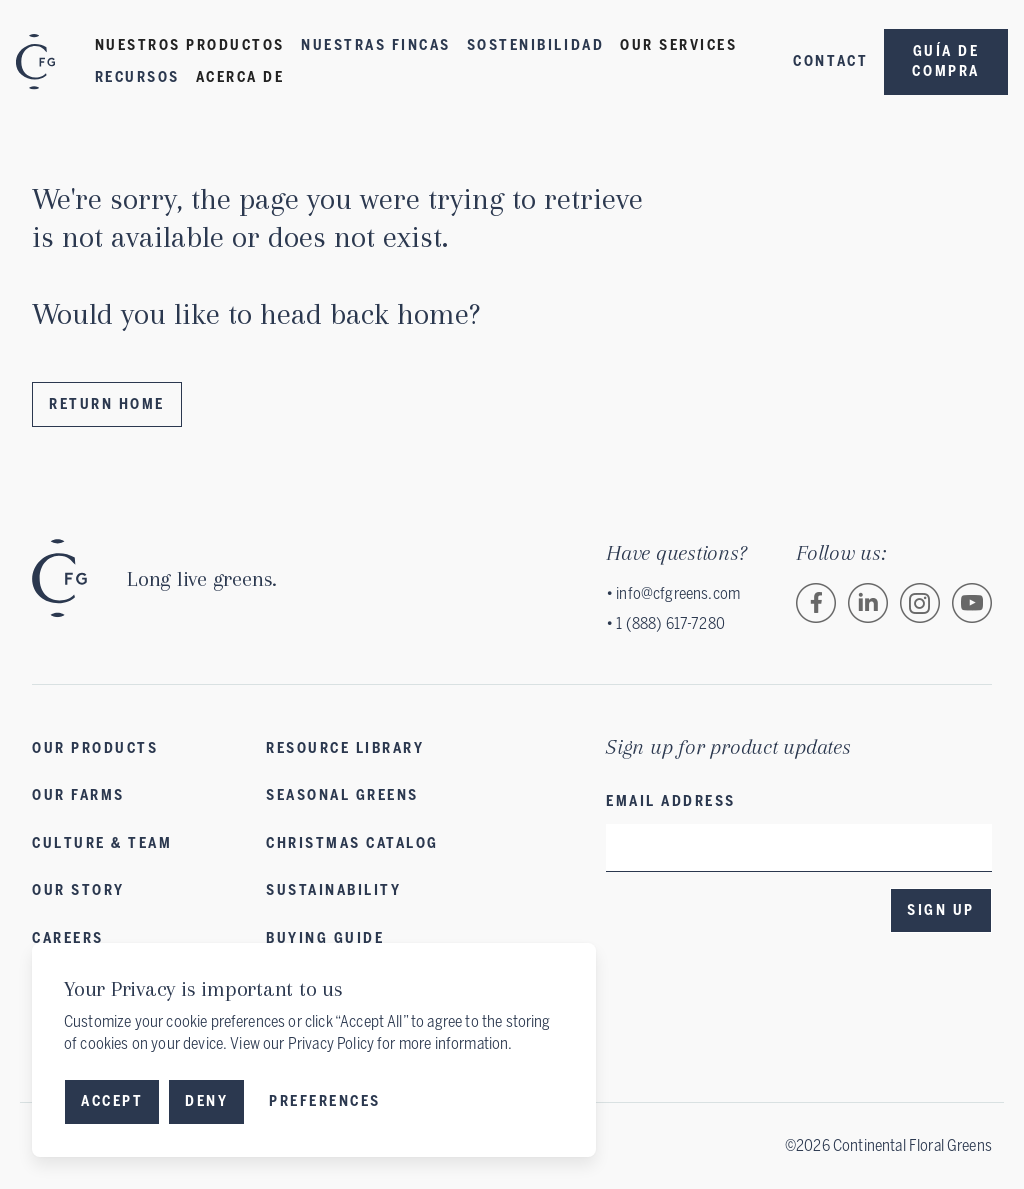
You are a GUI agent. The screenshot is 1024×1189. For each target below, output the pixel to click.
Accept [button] (112, 1101)
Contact (830, 61)
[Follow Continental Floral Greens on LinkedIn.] (868, 603)
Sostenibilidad (535, 45)
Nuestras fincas (376, 45)
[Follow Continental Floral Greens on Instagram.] (920, 603)
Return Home (107, 404)
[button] (190, 46)
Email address (671, 801)
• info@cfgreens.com (673, 593)
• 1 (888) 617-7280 (665, 623)
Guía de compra (945, 61)
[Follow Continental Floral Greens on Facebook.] (816, 603)
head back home (364, 313)
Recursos (137, 77)
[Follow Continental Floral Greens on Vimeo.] (972, 603)
